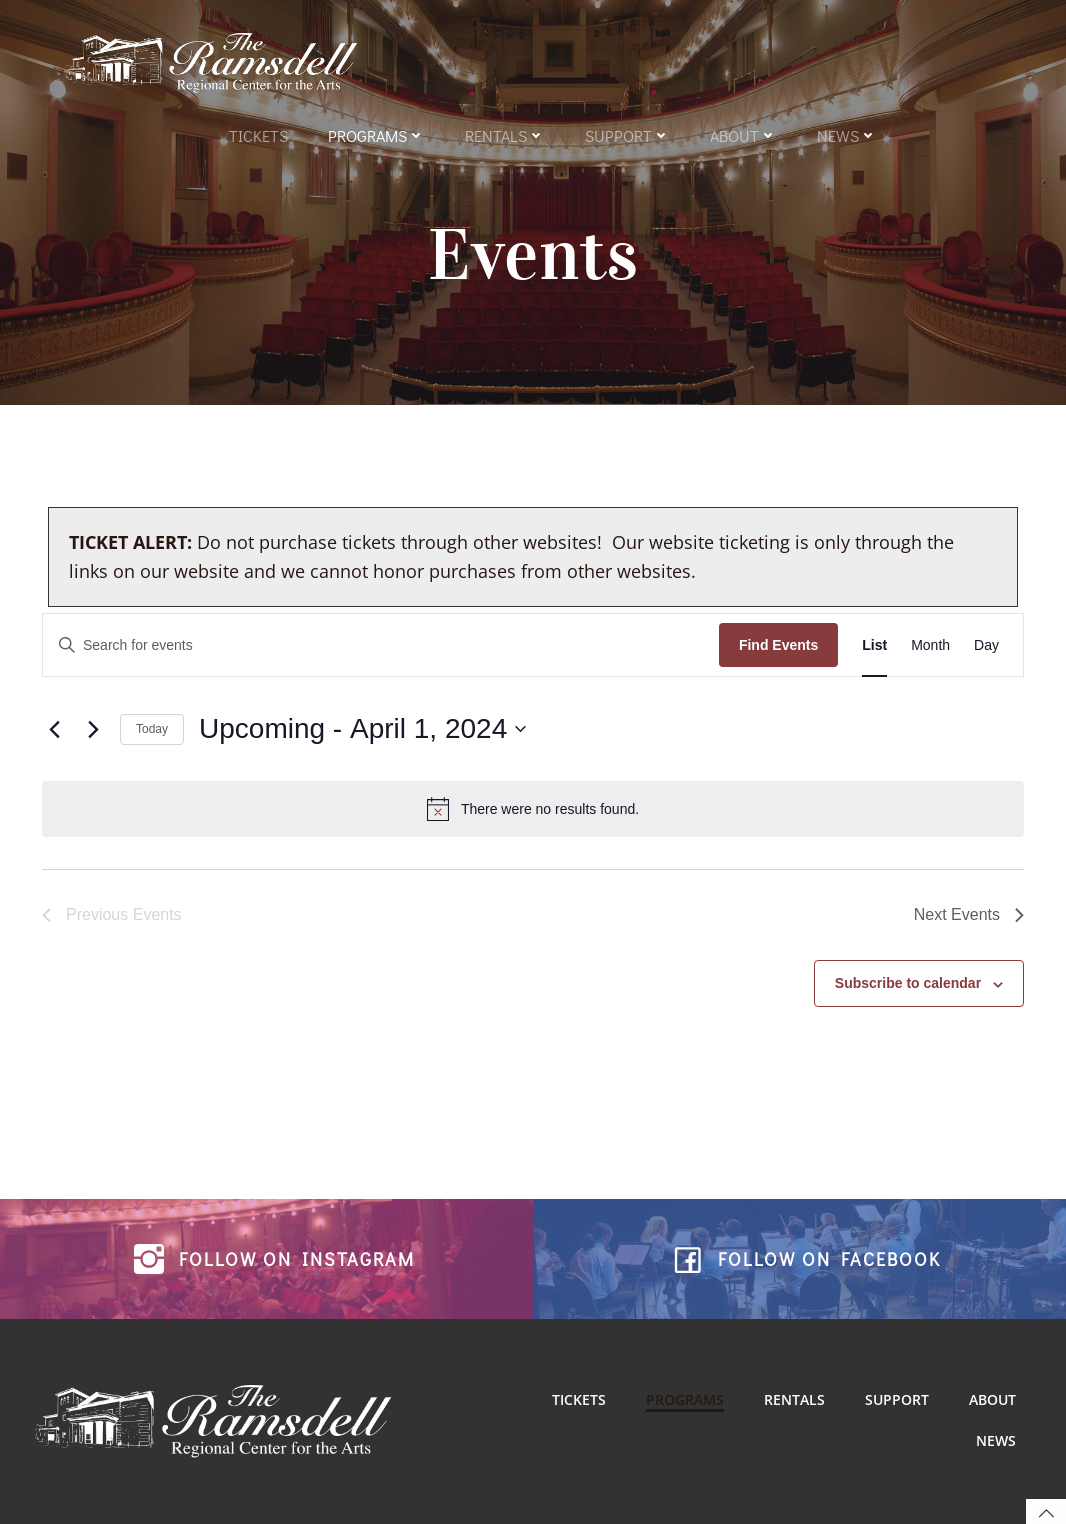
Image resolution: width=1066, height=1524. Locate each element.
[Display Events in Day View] (986, 645)
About (743, 135)
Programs (376, 135)
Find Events (778, 645)
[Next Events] (93, 729)
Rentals (505, 135)
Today (152, 729)
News (847, 135)
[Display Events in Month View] (930, 645)
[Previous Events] (54, 729)
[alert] (533, 809)
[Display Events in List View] (874, 645)
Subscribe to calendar (908, 983)
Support (627, 135)
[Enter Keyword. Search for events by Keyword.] (381, 645)
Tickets (258, 135)
